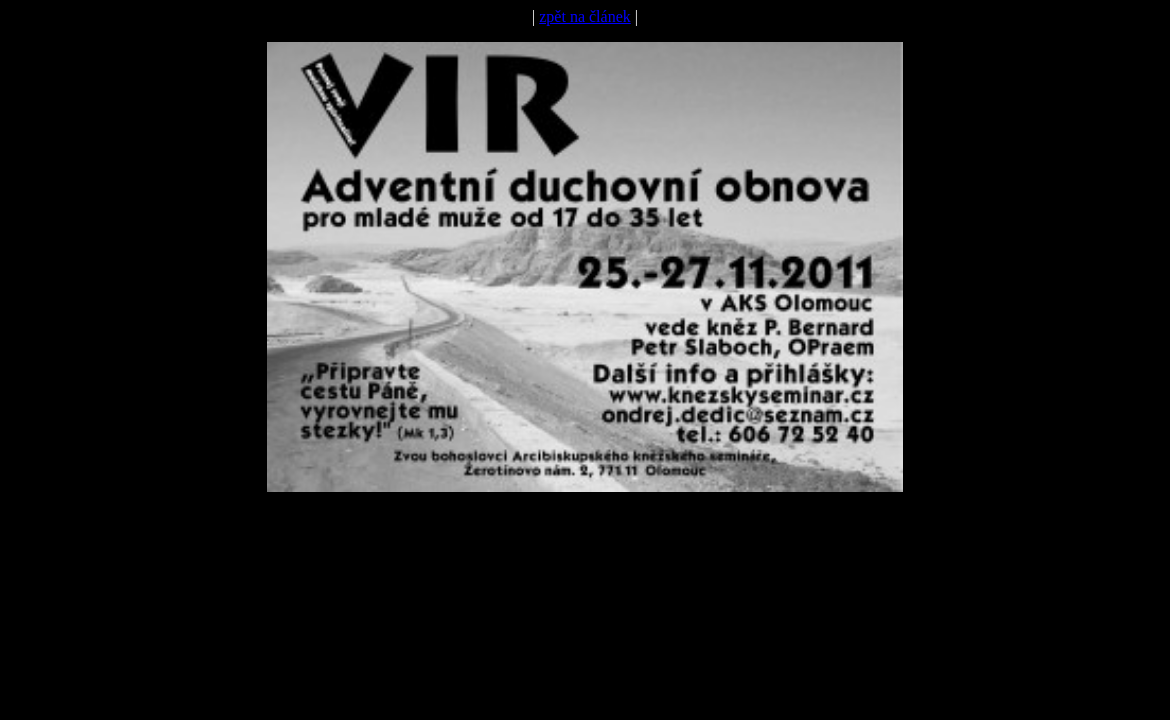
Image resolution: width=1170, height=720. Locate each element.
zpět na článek (585, 16)
